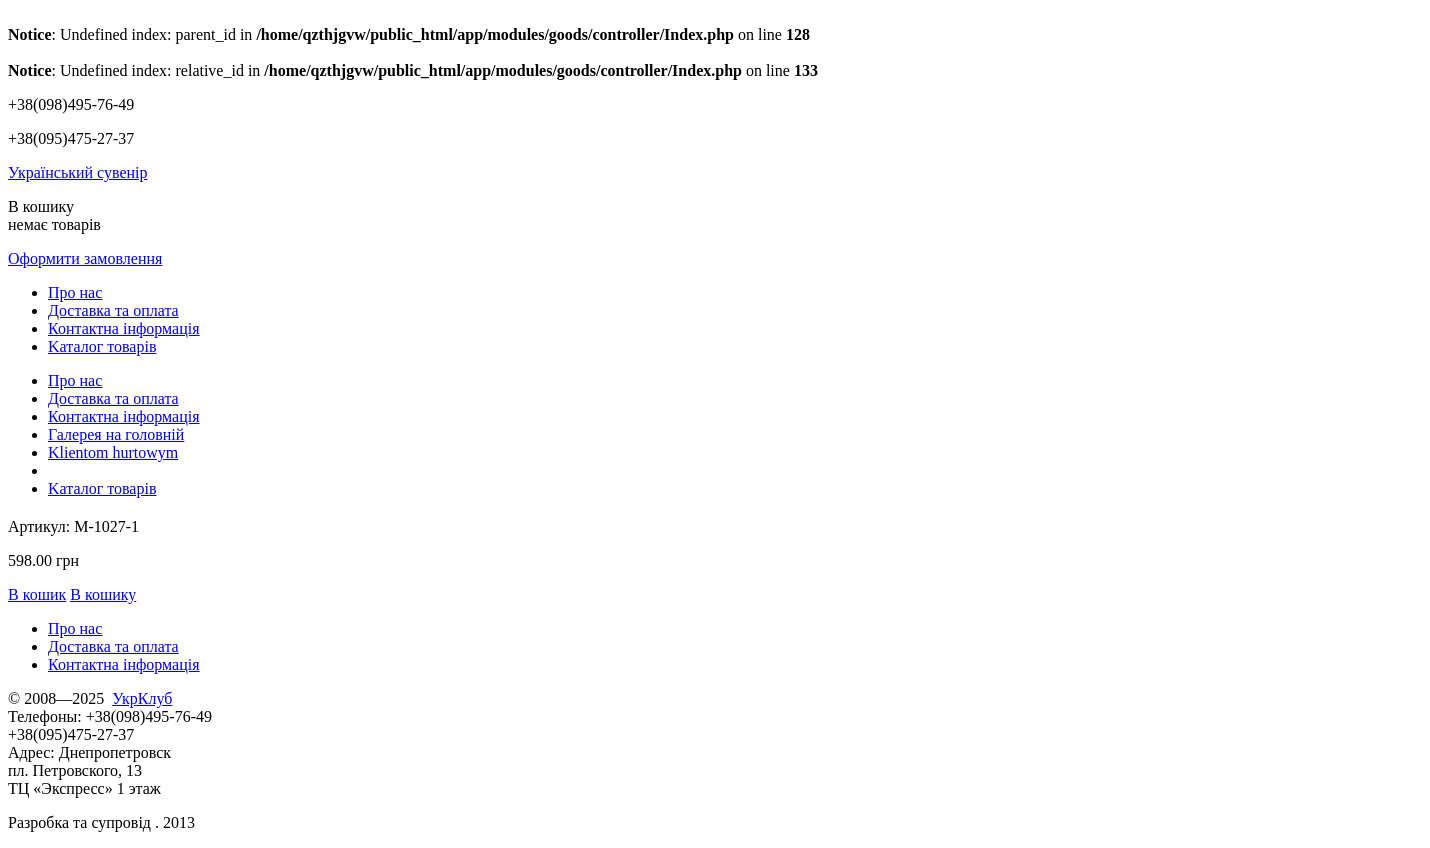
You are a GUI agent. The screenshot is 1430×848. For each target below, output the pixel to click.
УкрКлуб (142, 698)
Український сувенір (78, 172)
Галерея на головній (116, 434)
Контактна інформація (124, 328)
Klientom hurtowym (113, 452)
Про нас (75, 292)
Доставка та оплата (113, 310)
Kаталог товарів (102, 346)
